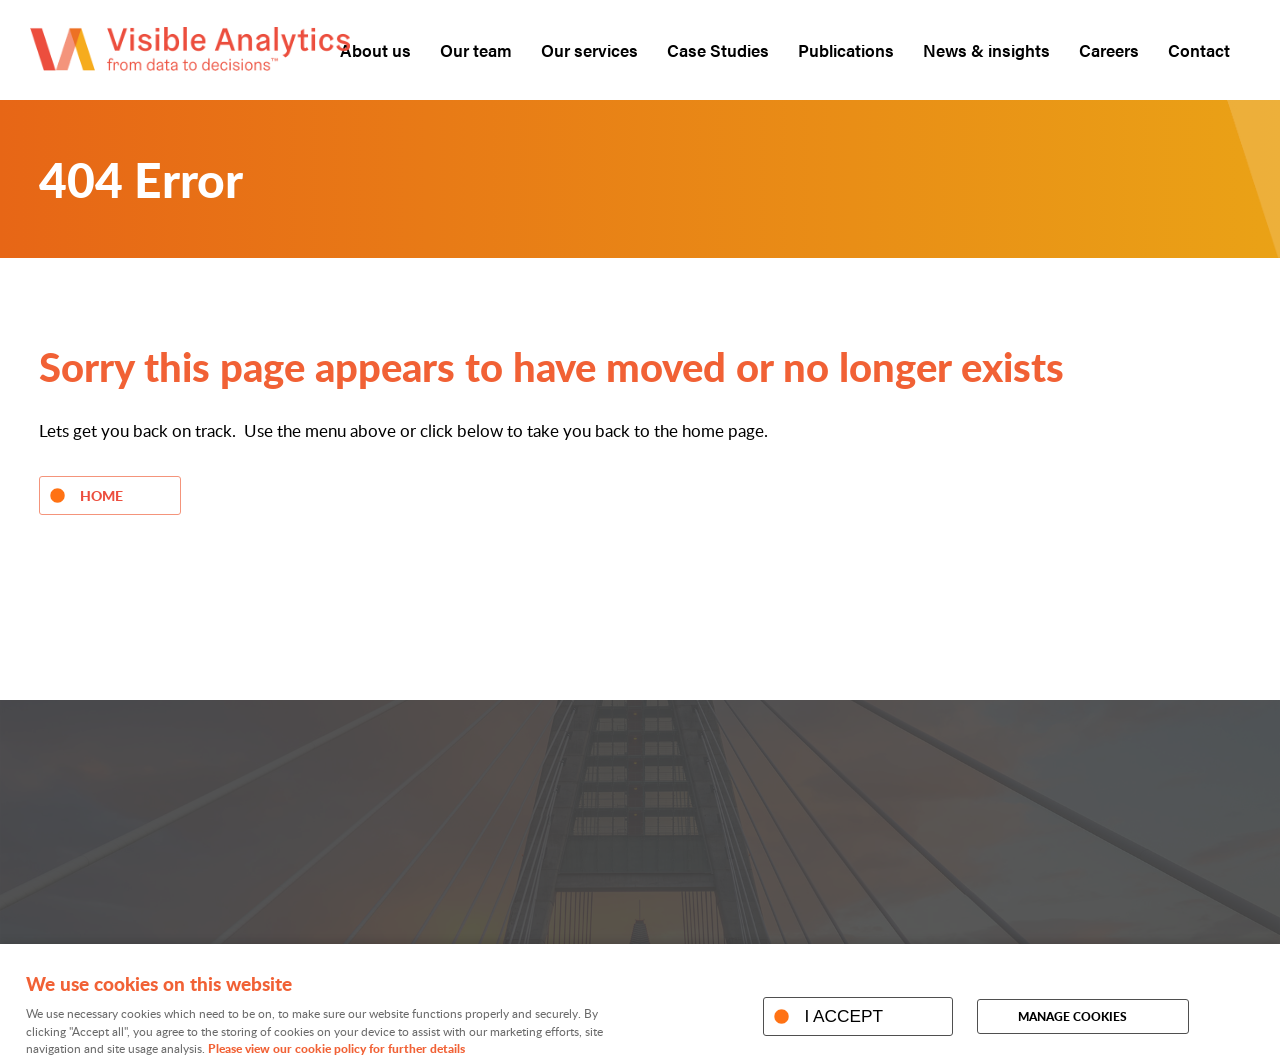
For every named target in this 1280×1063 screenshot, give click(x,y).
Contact (1199, 50)
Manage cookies (1072, 1016)
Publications (846, 50)
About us (375, 50)
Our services (589, 50)
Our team (476, 50)
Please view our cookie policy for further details (336, 1048)
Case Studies (718, 50)
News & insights (986, 50)
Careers (1109, 50)
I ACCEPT (843, 1016)
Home (101, 495)
